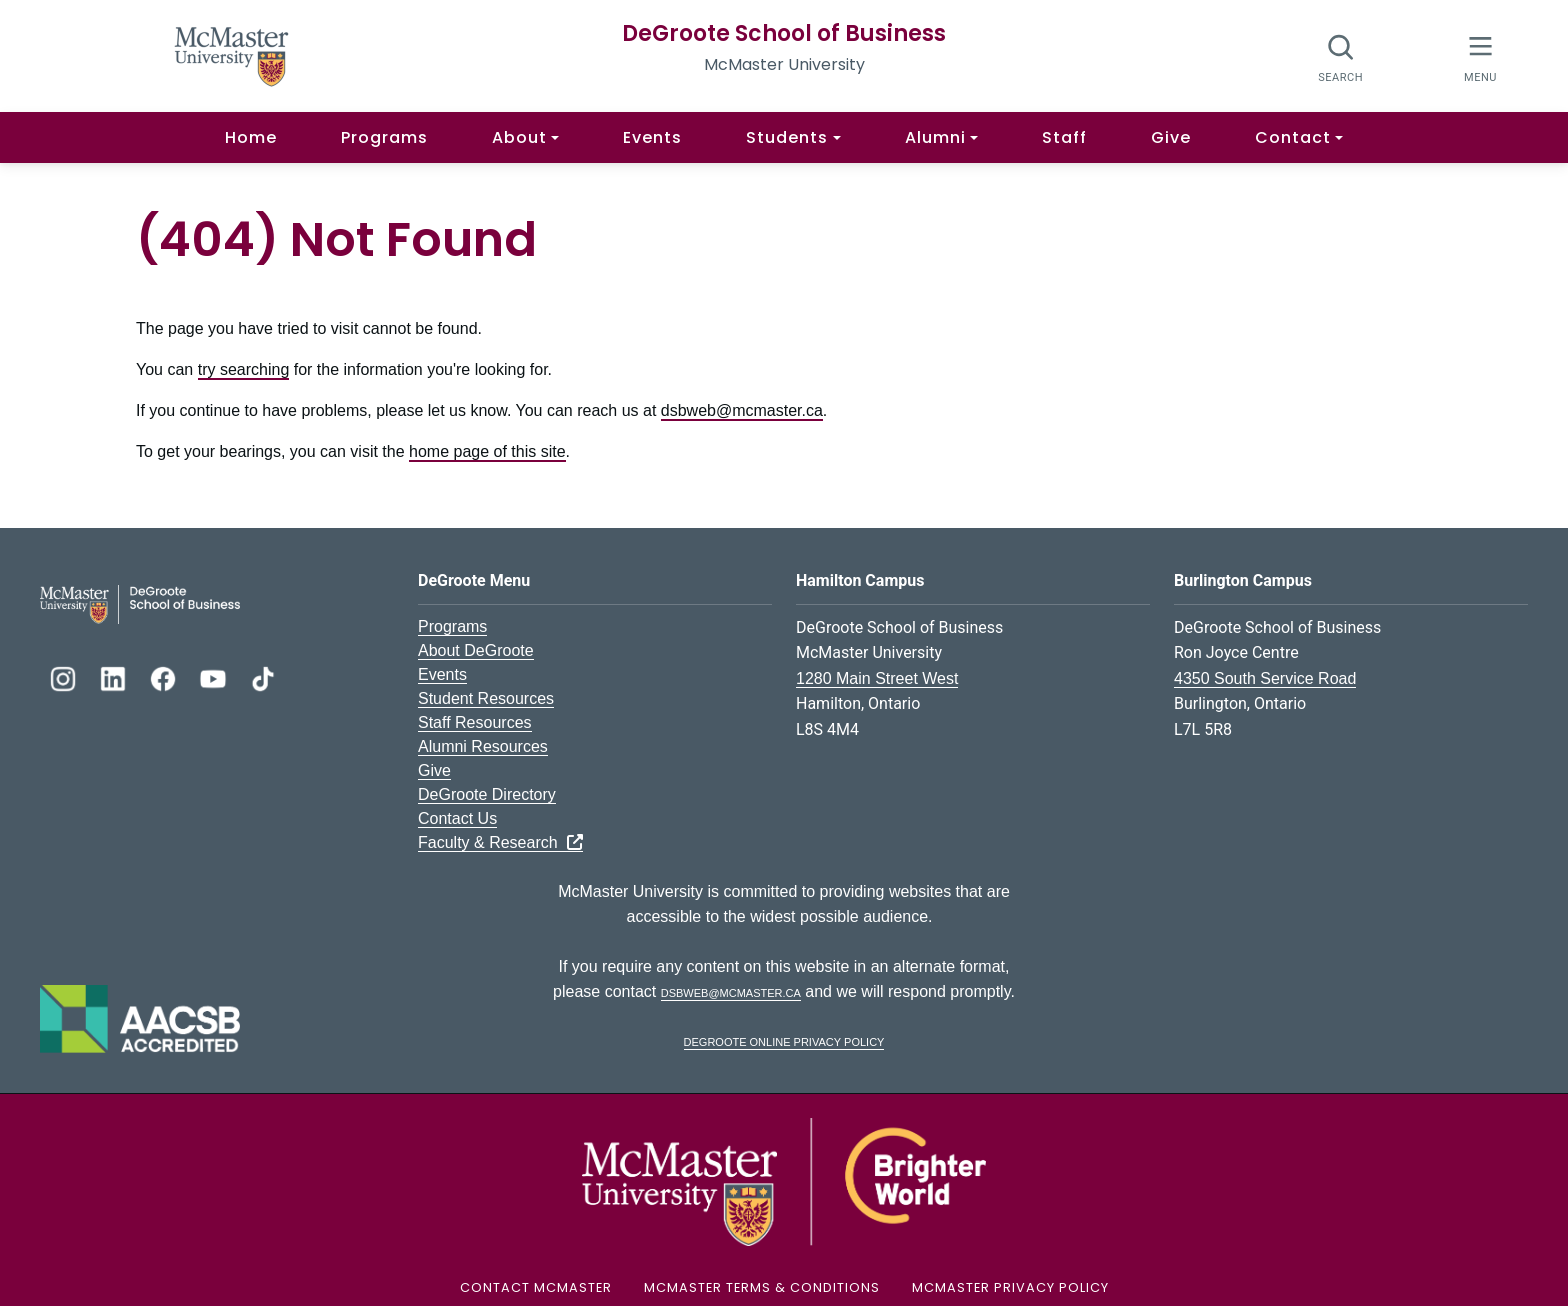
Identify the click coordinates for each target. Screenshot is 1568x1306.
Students (787, 137)
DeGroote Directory (487, 794)
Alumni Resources (483, 746)
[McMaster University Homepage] (232, 54)
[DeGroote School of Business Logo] (140, 602)
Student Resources (486, 698)
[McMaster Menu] (1480, 56)
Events (652, 137)
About (519, 137)
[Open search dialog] (1341, 57)
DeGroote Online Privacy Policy (784, 1040)
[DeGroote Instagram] (65, 676)
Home (251, 137)
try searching (244, 369)
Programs (384, 137)
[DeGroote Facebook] (165, 676)
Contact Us (457, 818)
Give (1171, 137)
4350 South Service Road (1265, 678)
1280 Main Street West (877, 678)
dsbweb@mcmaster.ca (742, 410)
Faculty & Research (500, 842)
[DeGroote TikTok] (263, 676)
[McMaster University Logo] (784, 1180)
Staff (1064, 137)
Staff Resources (475, 722)
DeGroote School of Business (784, 33)
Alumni (935, 137)
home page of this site (487, 451)
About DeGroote (476, 650)
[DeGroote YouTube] (215, 676)
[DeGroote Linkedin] (115, 676)
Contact (1293, 137)
